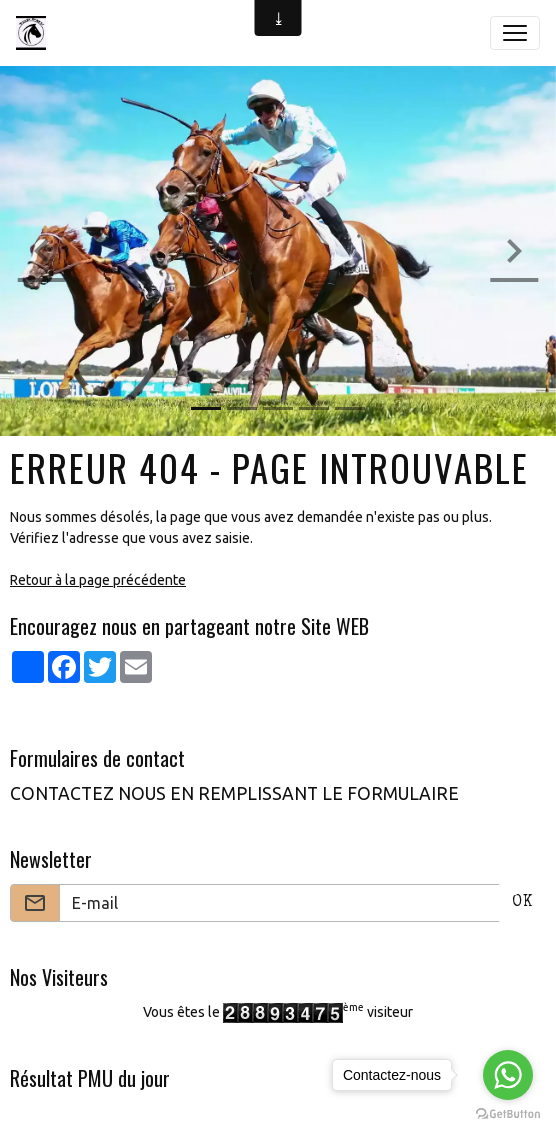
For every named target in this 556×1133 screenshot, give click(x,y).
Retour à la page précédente (98, 580)
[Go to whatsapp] (508, 1075)
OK (522, 903)
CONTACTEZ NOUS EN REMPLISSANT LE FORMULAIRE (234, 793)
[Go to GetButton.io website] (508, 1113)
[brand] (35, 33)
